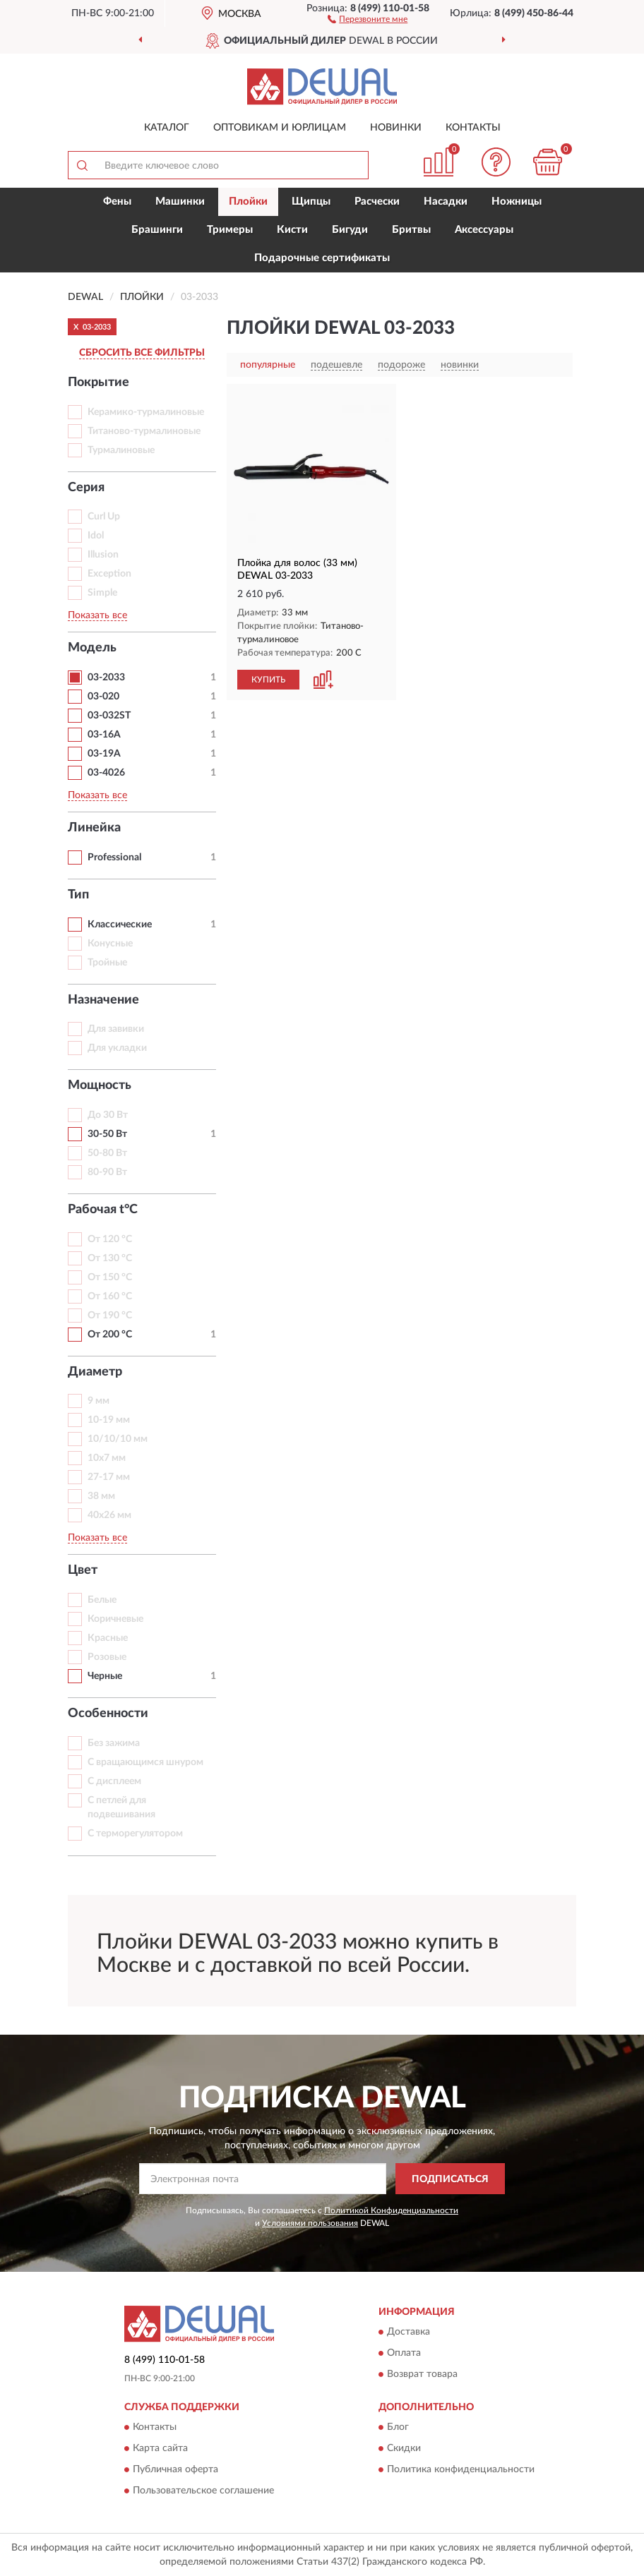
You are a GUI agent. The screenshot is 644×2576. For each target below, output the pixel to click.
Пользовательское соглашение (203, 2491)
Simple (102, 593)
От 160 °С (110, 1296)
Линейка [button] (94, 827)
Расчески (377, 201)
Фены (117, 201)
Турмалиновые (121, 450)
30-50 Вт (107, 1134)
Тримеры (230, 229)
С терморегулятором (135, 1833)
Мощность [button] (99, 1085)
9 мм (98, 1401)
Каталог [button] (166, 128)
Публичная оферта (175, 2470)
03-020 (103, 697)
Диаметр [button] (95, 1372)
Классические (120, 924)
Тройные (107, 963)
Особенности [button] (108, 1713)
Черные (105, 1676)
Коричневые (115, 1619)
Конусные (110, 944)
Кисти (292, 229)
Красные (108, 1638)
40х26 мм (109, 1515)
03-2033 (106, 677)
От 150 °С (110, 1277)
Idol (96, 536)
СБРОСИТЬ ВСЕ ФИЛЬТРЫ (142, 353)
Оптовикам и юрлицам (279, 128)
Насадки (445, 201)
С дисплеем (114, 1781)
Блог (398, 2428)
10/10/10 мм (118, 1439)
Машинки (180, 201)
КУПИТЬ (268, 679)
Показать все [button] (97, 615)
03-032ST (109, 716)
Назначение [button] (103, 1000)
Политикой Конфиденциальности (391, 2210)
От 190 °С (110, 1315)
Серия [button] (86, 487)
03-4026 (106, 773)
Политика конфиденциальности (461, 2470)
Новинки (396, 128)
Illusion (103, 555)
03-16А (104, 735)
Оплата (404, 2354)
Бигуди (350, 229)
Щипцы (311, 201)
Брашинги (157, 229)
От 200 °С (110, 1335)
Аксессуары (484, 229)
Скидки (404, 2449)
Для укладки (117, 1048)
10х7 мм (107, 1458)
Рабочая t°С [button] (103, 1209)
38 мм (101, 1496)
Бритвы (411, 229)
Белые (102, 1600)
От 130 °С (110, 1258)
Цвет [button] (82, 1570)
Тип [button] (78, 895)
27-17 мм (109, 1477)
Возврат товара (422, 2375)
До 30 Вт (108, 1115)
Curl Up (104, 517)
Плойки (248, 201)
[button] (367, 18)
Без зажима (114, 1743)
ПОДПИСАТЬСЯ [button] (450, 2179)
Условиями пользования (310, 2223)
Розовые (107, 1657)
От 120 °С (110, 1239)
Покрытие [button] (98, 382)
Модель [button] (92, 648)
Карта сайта (160, 2449)
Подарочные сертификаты (322, 258)
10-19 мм (109, 1420)
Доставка (408, 2332)
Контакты (473, 128)
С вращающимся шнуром (145, 1762)
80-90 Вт (107, 1172)
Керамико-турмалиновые (146, 412)
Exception (109, 574)
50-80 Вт (107, 1153)
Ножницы (516, 201)
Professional (114, 857)
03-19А (104, 754)
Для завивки (116, 1029)
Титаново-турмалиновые (144, 431)
